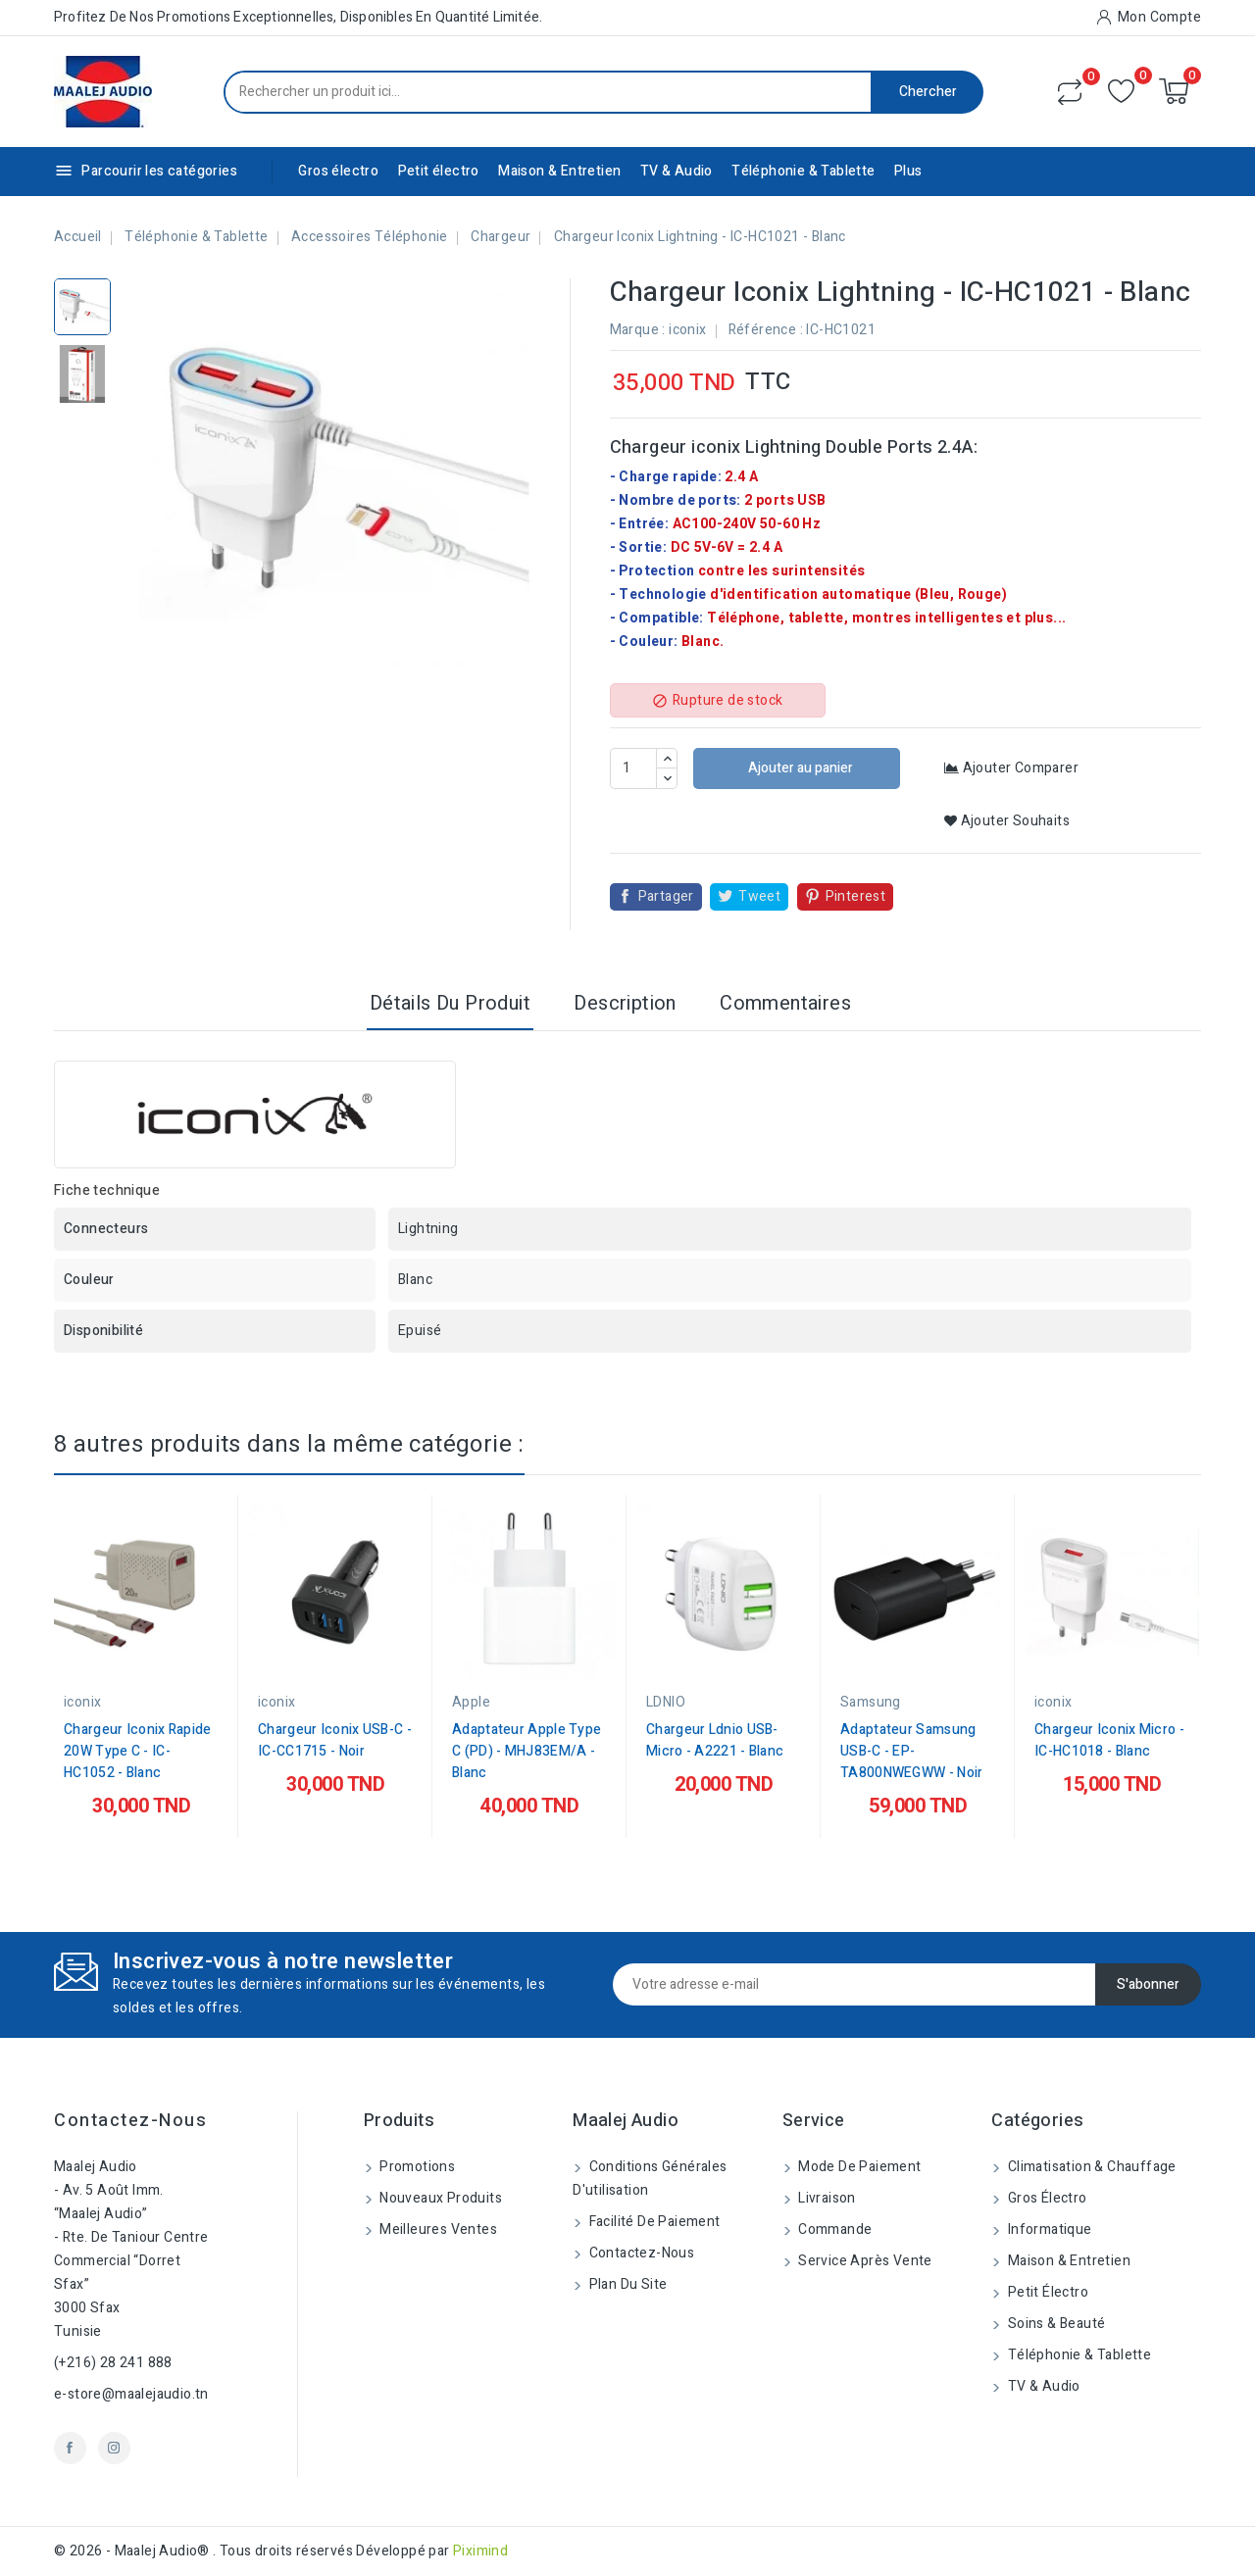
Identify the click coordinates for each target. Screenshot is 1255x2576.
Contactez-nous (130, 2120)
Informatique (1047, 2229)
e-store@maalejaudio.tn (131, 2394)
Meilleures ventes (436, 2229)
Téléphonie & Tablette (803, 171)
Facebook (70, 2448)
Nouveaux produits (439, 2198)
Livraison (825, 2198)
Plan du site (626, 2284)
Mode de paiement (858, 2166)
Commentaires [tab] (785, 1003)
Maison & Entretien (559, 171)
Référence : (765, 330)
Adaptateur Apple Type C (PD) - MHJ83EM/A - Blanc (526, 1751)
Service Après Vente (863, 2261)
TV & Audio (676, 171)
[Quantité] (633, 768)
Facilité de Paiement (652, 2221)
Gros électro (338, 171)
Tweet (759, 896)
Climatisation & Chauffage (1090, 2166)
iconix (687, 330)
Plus (908, 171)
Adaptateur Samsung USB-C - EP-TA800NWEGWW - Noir (911, 1751)
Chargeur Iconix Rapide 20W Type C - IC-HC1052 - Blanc (138, 1751)
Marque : (638, 330)
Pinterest (856, 896)
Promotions (415, 2166)
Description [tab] (625, 1003)
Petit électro (438, 171)
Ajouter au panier (799, 768)
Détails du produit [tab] (450, 1003)
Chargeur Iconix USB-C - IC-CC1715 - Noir (335, 1740)
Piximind (480, 2551)
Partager (666, 896)
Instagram (114, 2448)
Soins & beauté (1054, 2323)
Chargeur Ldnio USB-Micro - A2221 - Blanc (714, 1740)
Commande (834, 2229)
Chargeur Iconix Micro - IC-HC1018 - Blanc (1109, 1740)
